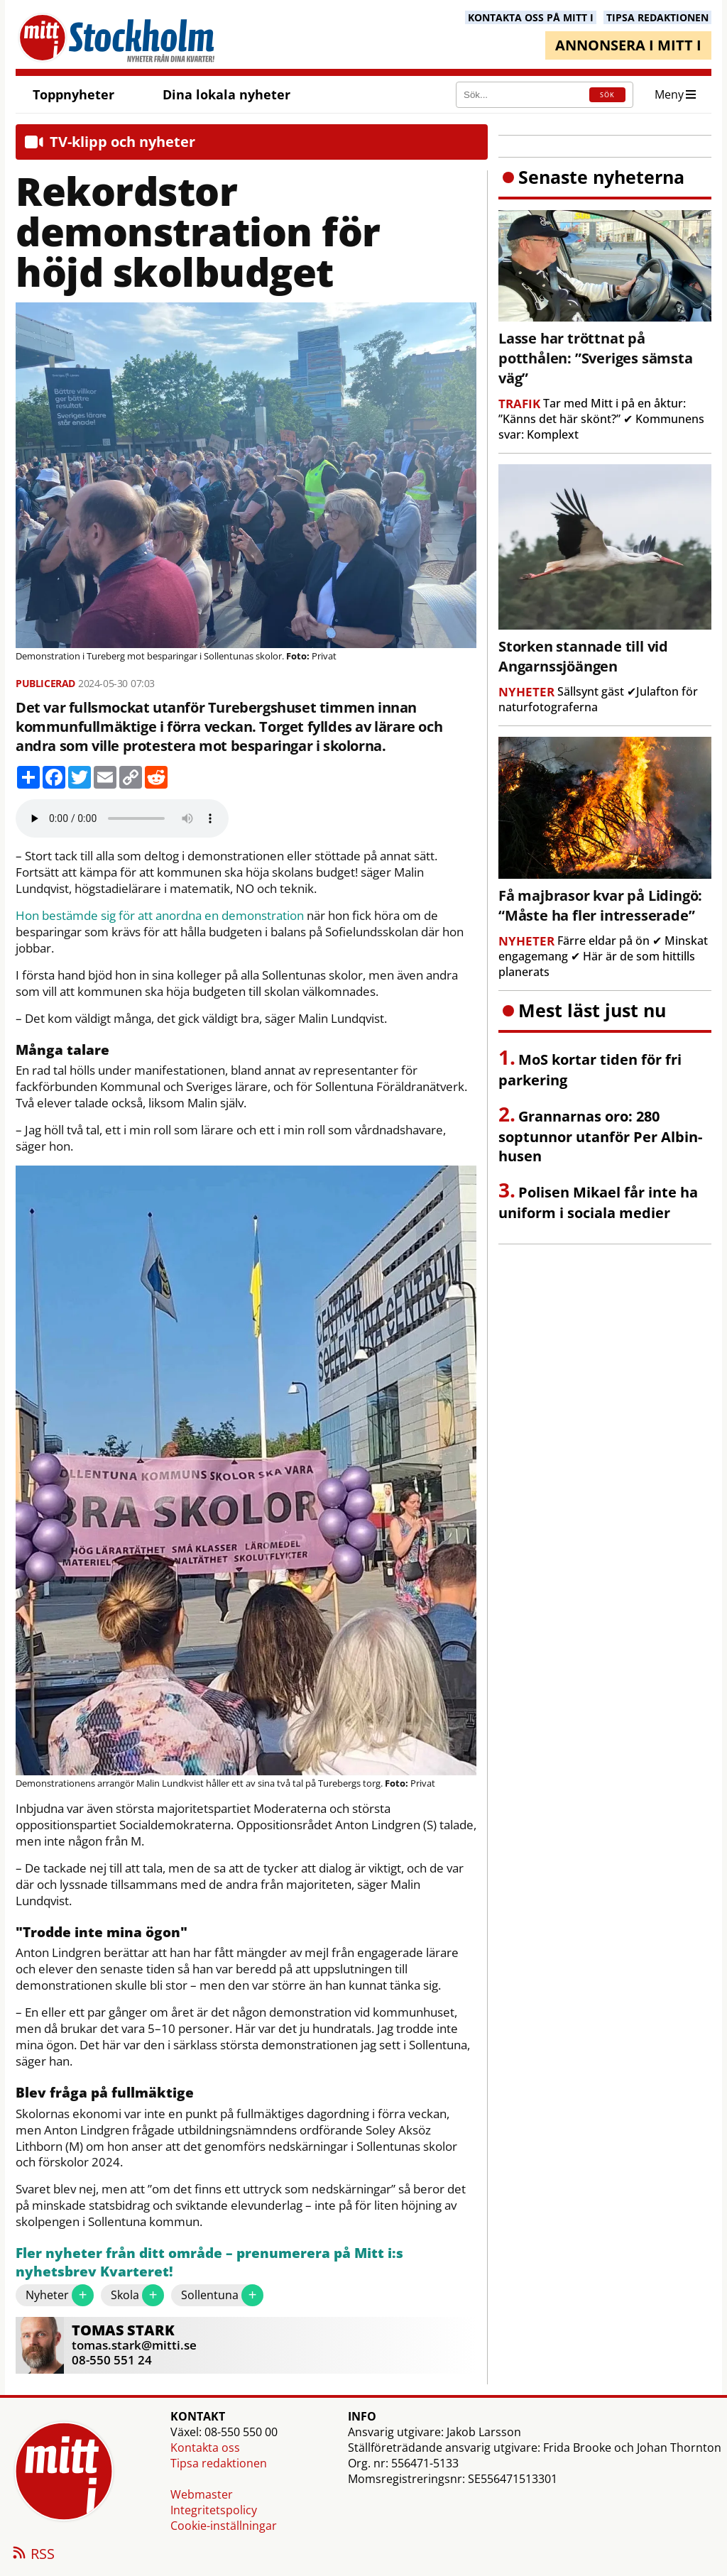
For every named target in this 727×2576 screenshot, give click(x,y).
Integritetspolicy (213, 2510)
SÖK (607, 94)
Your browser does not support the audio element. (122, 818)
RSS (33, 2554)
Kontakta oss (205, 2447)
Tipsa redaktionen (218, 2463)
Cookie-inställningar (223, 2525)
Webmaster (201, 2494)
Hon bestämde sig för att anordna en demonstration (160, 915)
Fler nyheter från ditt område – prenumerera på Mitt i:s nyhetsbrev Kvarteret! (209, 2263)
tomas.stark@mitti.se (134, 2344)
